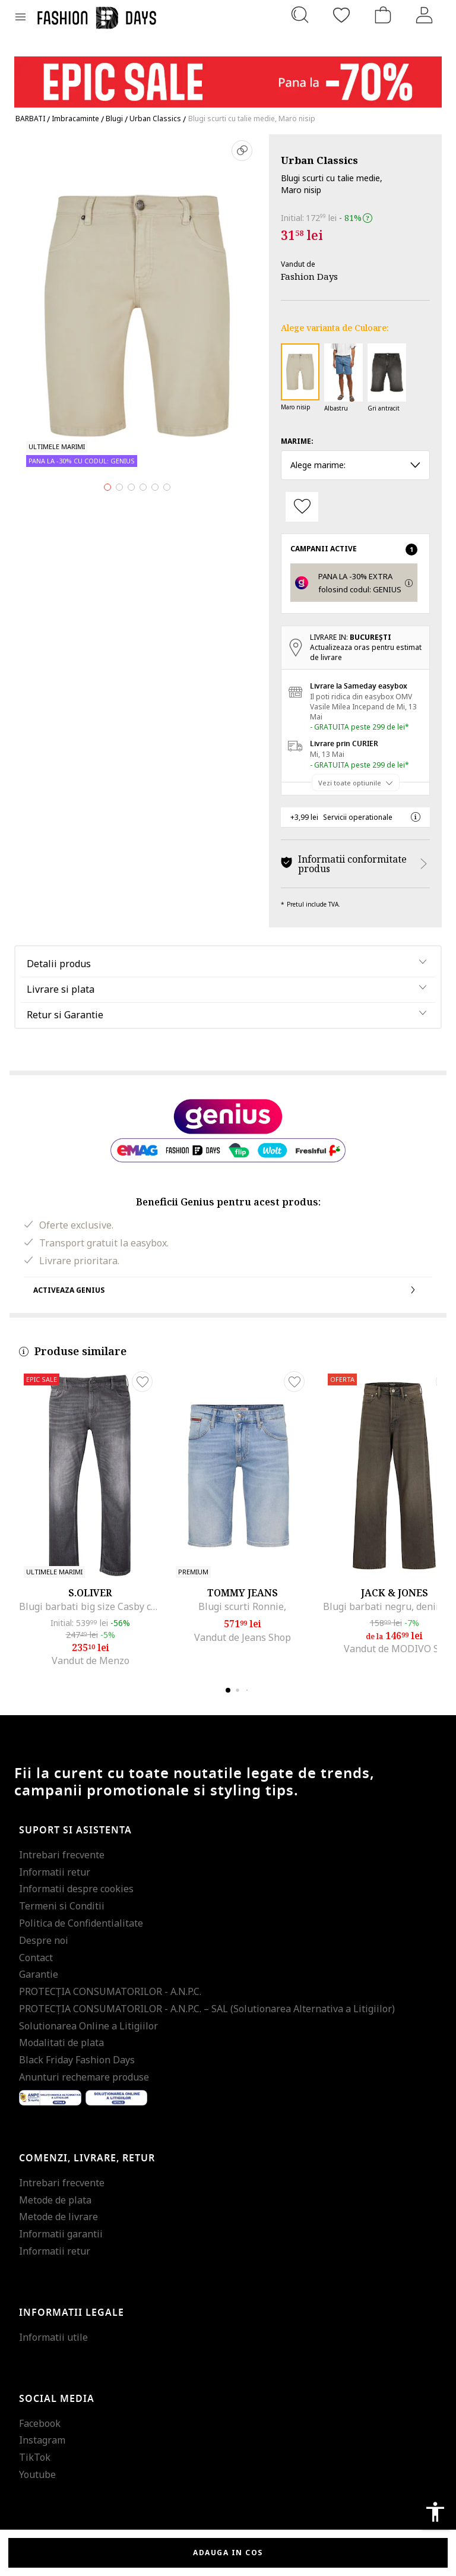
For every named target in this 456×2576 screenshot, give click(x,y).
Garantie (38, 1974)
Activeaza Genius (228, 1290)
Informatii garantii (61, 2233)
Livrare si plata (60, 989)
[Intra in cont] (424, 15)
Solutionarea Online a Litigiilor (88, 2025)
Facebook (40, 2423)
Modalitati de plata (61, 2042)
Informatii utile (53, 2337)
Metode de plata (55, 2199)
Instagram (42, 2439)
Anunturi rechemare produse (84, 2076)
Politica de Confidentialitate (81, 1923)
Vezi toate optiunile (349, 782)
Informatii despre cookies (76, 1888)
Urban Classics (319, 160)
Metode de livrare (58, 2216)
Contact (36, 1957)
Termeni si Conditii (61, 1905)
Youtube (37, 2474)
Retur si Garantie (65, 1014)
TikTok (34, 2457)
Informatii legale (71, 2313)
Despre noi (43, 1940)
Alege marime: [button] (355, 465)
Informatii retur (54, 1872)
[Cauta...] (300, 15)
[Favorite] (341, 15)
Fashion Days (309, 276)
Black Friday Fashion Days (77, 2059)
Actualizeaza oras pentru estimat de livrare (366, 652)
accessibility (435, 2512)
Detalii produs (59, 963)
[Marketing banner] (228, 76)
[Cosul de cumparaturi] (383, 15)
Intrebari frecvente (61, 1854)
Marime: (297, 441)
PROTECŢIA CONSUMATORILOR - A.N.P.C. (110, 1991)
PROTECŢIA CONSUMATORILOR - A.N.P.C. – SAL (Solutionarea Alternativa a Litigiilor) (207, 2008)
